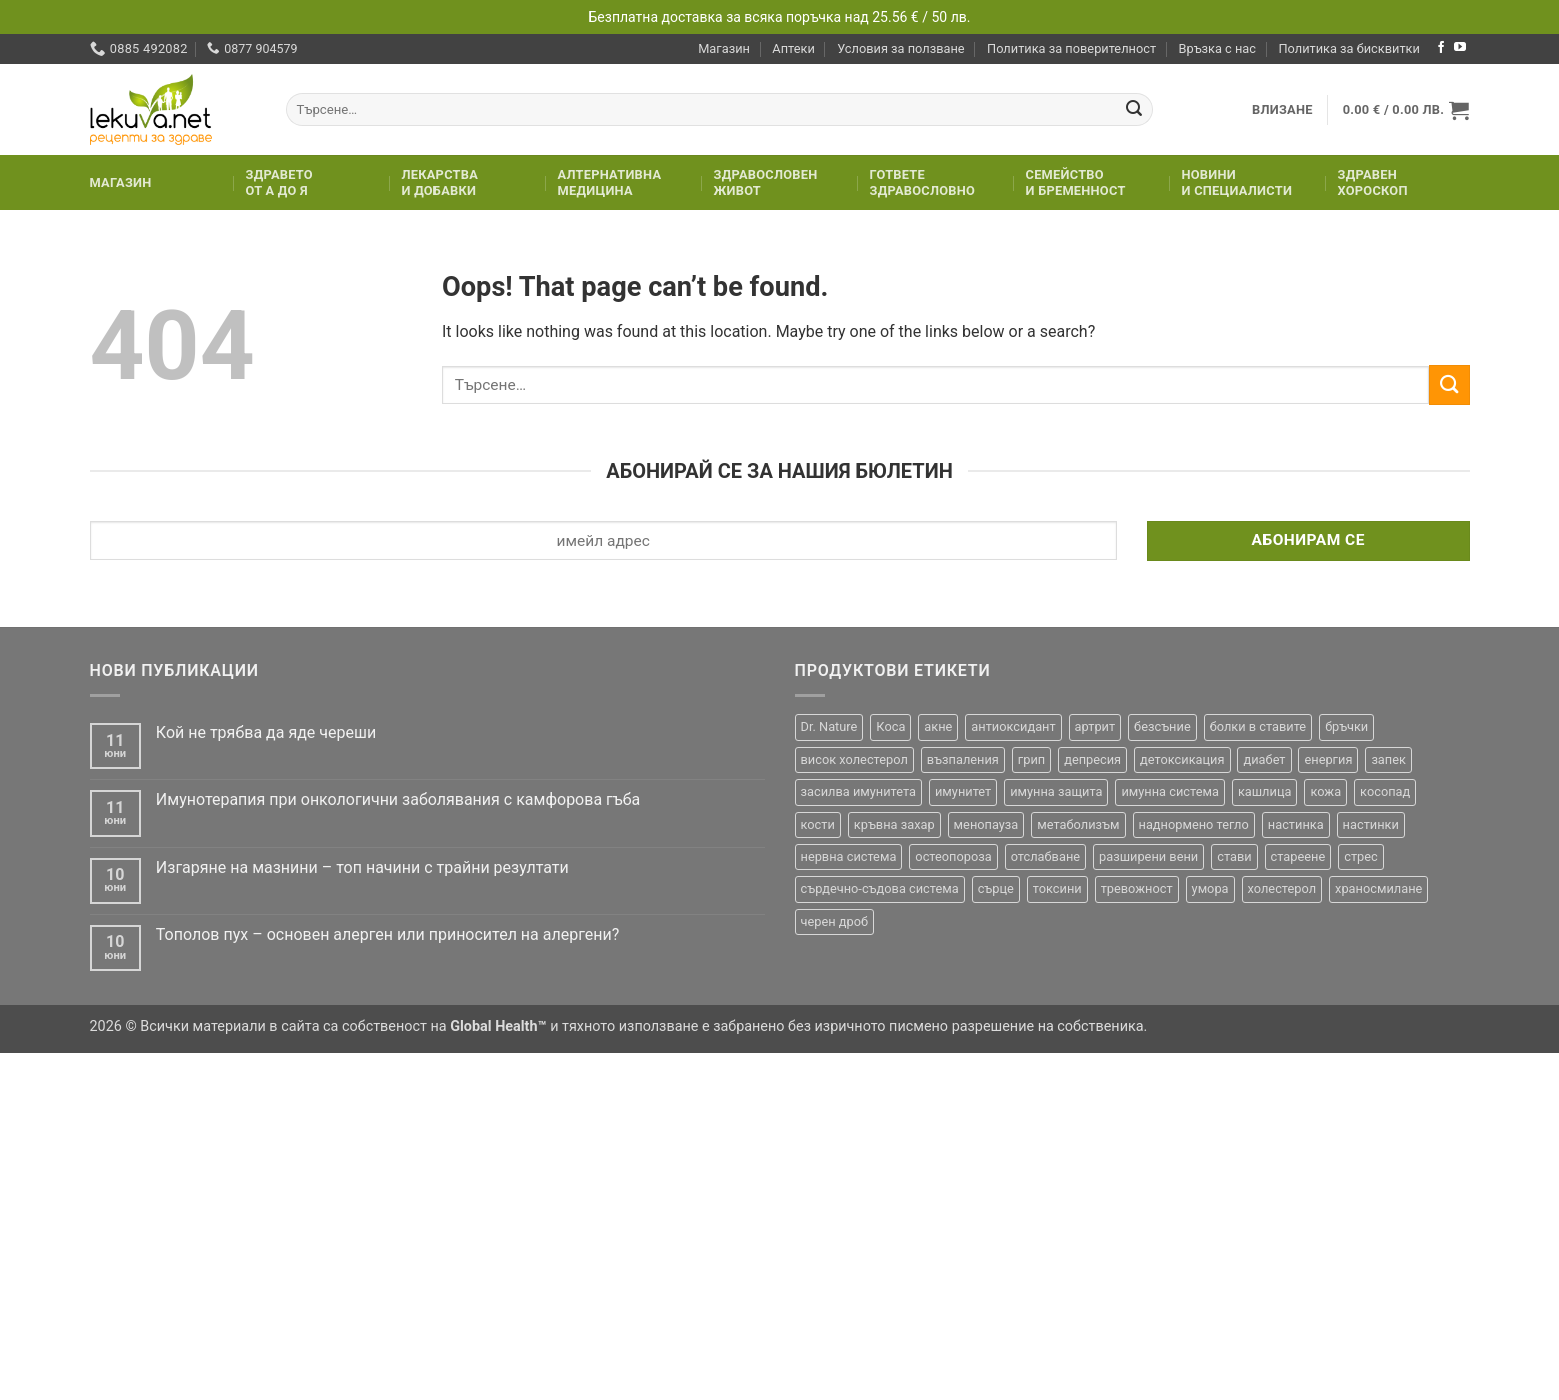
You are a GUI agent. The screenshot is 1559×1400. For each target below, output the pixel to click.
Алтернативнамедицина (610, 182)
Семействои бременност (1076, 182)
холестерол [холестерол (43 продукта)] (1282, 888)
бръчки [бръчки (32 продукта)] (1346, 726)
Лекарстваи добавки (440, 182)
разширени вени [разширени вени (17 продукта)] (1148, 856)
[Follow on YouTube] (1460, 48)
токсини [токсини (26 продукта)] (1057, 888)
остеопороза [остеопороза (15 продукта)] (953, 856)
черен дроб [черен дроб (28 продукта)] (835, 921)
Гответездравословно (923, 182)
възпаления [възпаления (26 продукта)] (963, 759)
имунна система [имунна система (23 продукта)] (1170, 791)
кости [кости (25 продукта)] (818, 824)
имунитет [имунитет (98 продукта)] (963, 791)
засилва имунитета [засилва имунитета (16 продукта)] (858, 791)
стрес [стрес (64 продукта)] (1361, 856)
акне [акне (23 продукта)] (938, 726)
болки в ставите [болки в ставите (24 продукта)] (1258, 726)
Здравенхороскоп (1373, 182)
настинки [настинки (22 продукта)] (1371, 824)
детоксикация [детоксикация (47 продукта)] (1182, 759)
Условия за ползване (900, 48)
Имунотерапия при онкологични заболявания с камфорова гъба (398, 799)
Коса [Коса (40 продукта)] (890, 726)
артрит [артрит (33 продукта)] (1095, 726)
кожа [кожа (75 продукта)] (1325, 791)
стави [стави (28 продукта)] (1234, 856)
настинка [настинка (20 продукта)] (1296, 824)
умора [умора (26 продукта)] (1210, 888)
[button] (1282, 110)
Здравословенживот (766, 182)
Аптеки (793, 48)
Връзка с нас (1217, 48)
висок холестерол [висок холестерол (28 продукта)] (854, 759)
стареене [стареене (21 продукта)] (1298, 856)
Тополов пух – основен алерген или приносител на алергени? (387, 934)
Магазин (724, 48)
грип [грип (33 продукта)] (1031, 759)
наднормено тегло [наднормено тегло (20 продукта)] (1194, 824)
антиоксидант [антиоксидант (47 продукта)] (1013, 726)
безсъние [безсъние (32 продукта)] (1162, 726)
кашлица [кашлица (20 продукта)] (1265, 791)
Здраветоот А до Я (279, 182)
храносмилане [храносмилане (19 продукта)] (1378, 888)
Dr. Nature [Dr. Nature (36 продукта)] (829, 726)
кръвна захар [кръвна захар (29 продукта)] (894, 824)
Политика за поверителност (1071, 48)
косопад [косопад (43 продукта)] (1385, 791)
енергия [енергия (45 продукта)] (1328, 759)
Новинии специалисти (1237, 182)
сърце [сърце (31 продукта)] (996, 888)
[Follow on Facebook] (1441, 48)
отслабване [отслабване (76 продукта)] (1045, 856)
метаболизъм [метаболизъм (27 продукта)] (1078, 824)
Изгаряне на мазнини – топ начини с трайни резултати (362, 867)
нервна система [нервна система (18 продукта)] (849, 856)
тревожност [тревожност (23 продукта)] (1137, 888)
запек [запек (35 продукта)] (1388, 759)
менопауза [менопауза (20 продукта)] (986, 824)
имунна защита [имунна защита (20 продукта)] (1056, 791)
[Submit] (1134, 110)
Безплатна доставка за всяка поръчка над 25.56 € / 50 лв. (780, 17)
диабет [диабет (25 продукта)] (1264, 759)
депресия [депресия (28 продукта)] (1092, 759)
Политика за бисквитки (1348, 48)
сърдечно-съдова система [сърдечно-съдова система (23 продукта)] (880, 888)
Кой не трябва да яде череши (266, 732)
